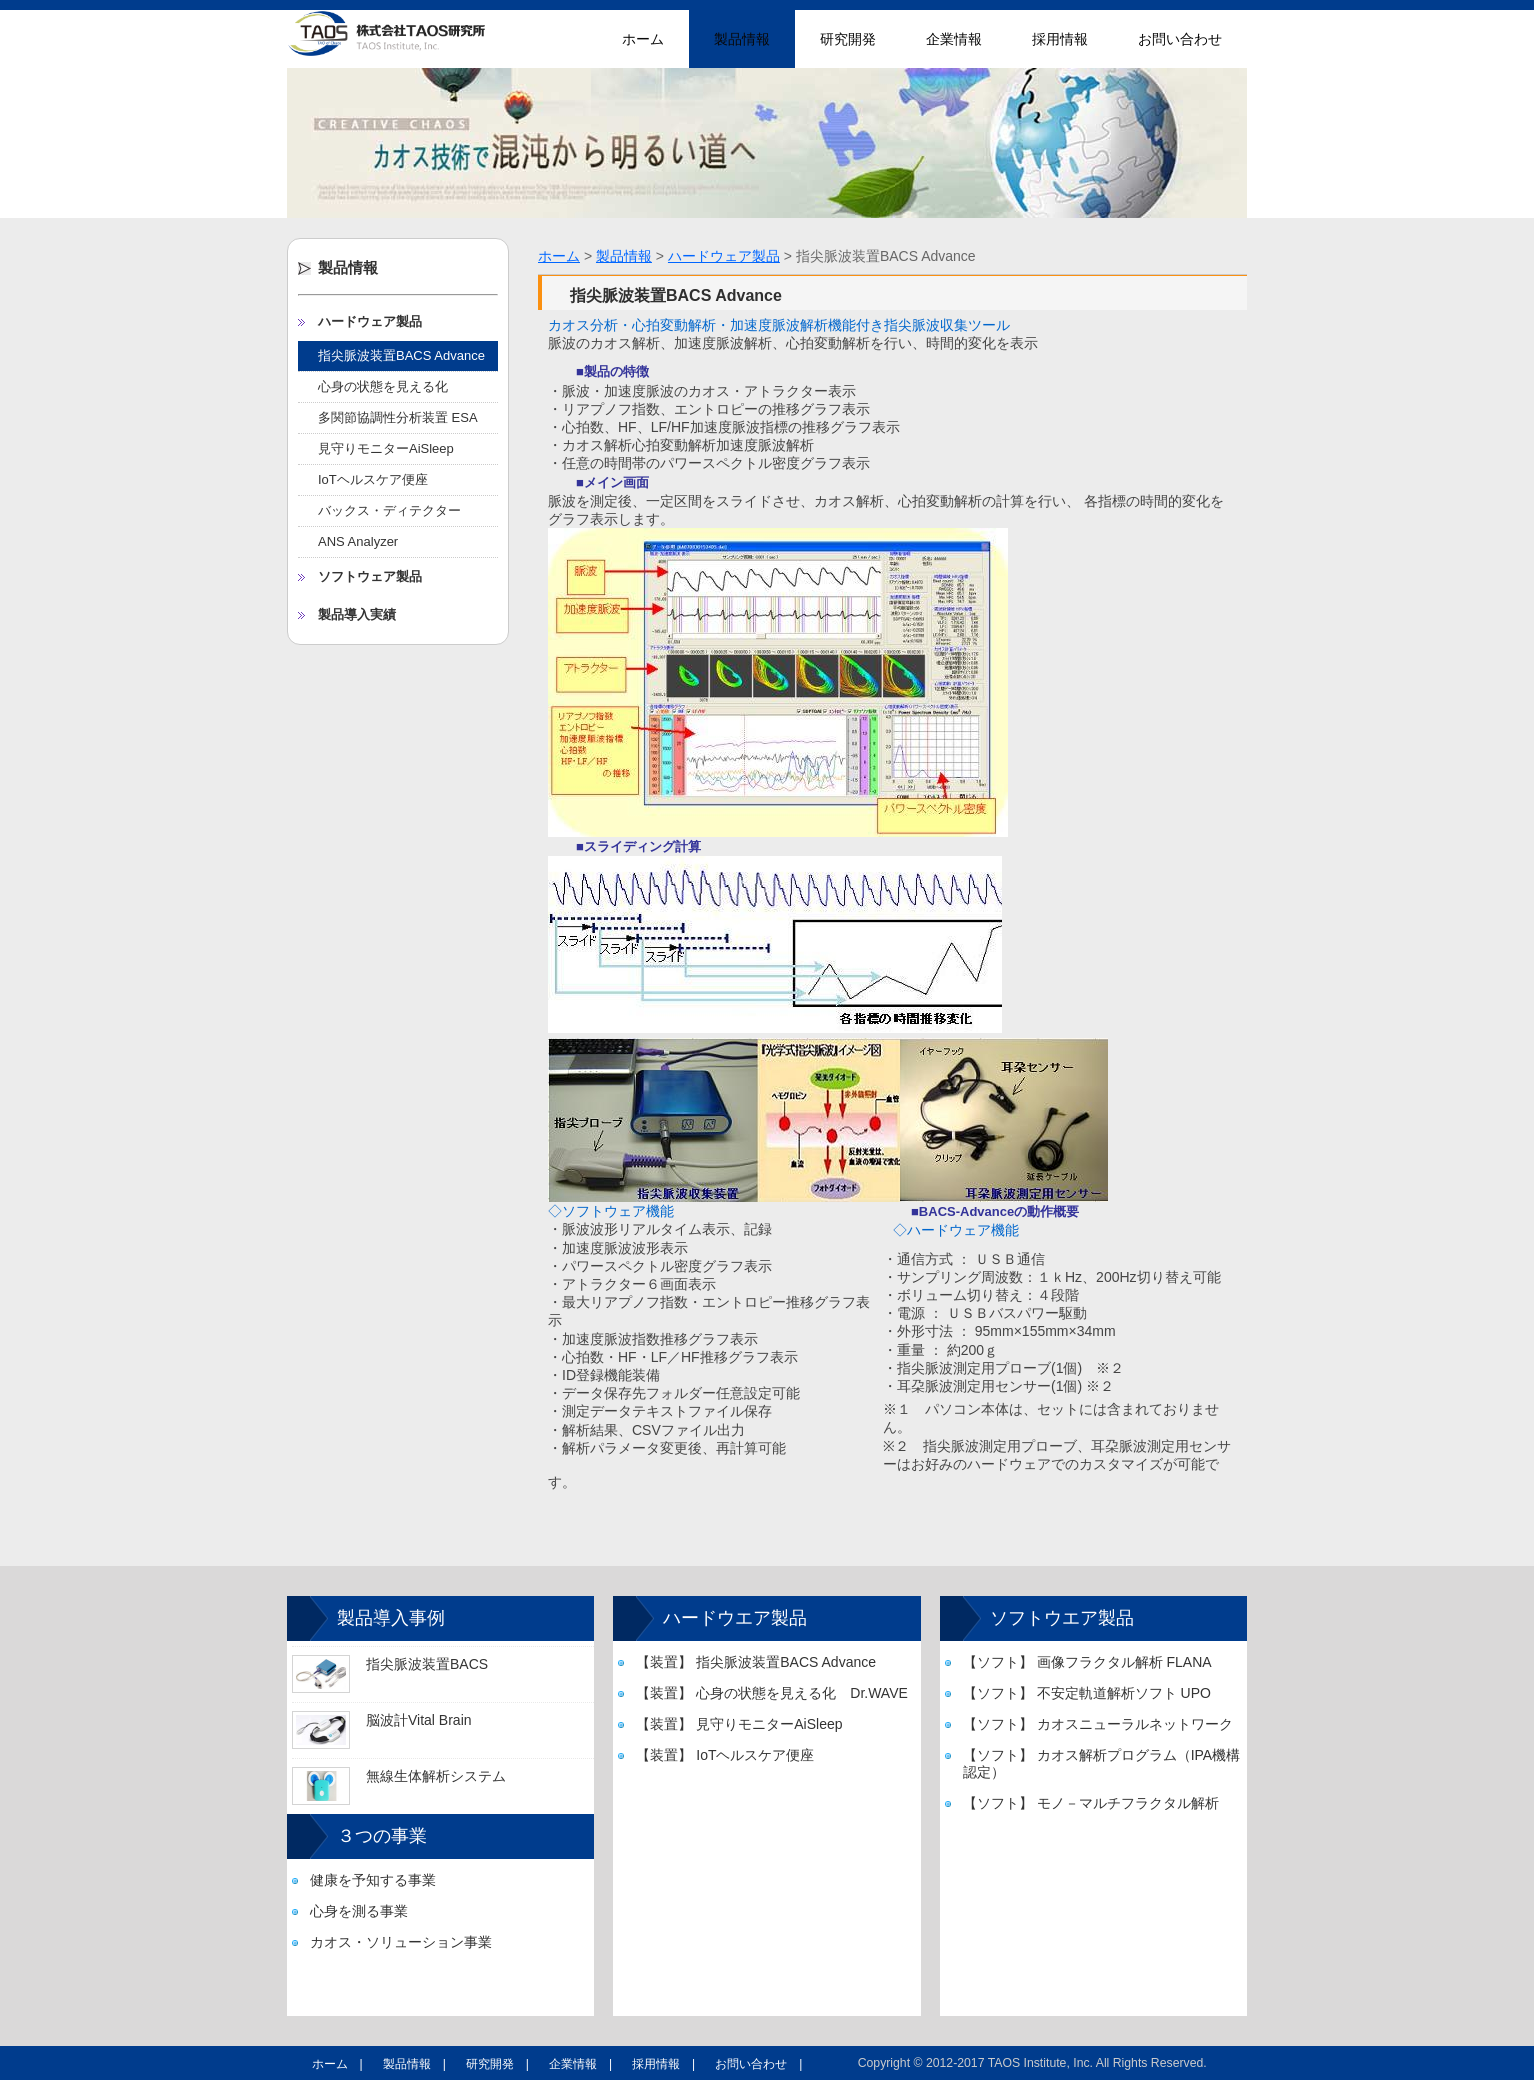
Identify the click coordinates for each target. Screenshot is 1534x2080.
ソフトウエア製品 (1062, 1618)
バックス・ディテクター (389, 510)
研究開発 (848, 39)
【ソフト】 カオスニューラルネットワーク (1098, 1724)
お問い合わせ (1180, 39)
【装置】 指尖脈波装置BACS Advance (756, 1662)
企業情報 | (580, 2064)
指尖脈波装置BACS (427, 1664)
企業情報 (954, 39)
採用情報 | (663, 2064)
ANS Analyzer (358, 541)
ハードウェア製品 (370, 321)
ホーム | (337, 2064)
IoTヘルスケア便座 (373, 479)
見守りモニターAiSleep (386, 448)
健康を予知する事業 (373, 1880)
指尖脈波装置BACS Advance (401, 355)
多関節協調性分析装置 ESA (398, 417)
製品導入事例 (391, 1618)
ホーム (643, 39)
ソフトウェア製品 (370, 576)
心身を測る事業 (359, 1911)
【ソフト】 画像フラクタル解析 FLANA (1087, 1662)
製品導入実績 (357, 614)
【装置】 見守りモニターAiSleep (739, 1724)
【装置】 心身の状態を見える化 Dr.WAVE (771, 1693)
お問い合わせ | (758, 2064)
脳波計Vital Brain (419, 1720)
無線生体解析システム (436, 1776)
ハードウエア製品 (735, 1618)
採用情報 (1060, 39)
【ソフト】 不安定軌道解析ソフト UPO (1087, 1693)
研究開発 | (497, 2064)
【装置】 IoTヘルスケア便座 (725, 1755)
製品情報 (742, 39)
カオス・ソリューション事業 (401, 1942)
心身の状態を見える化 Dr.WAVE (389, 391)
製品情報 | (414, 2064)
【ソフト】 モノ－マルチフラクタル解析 (1091, 1803)
